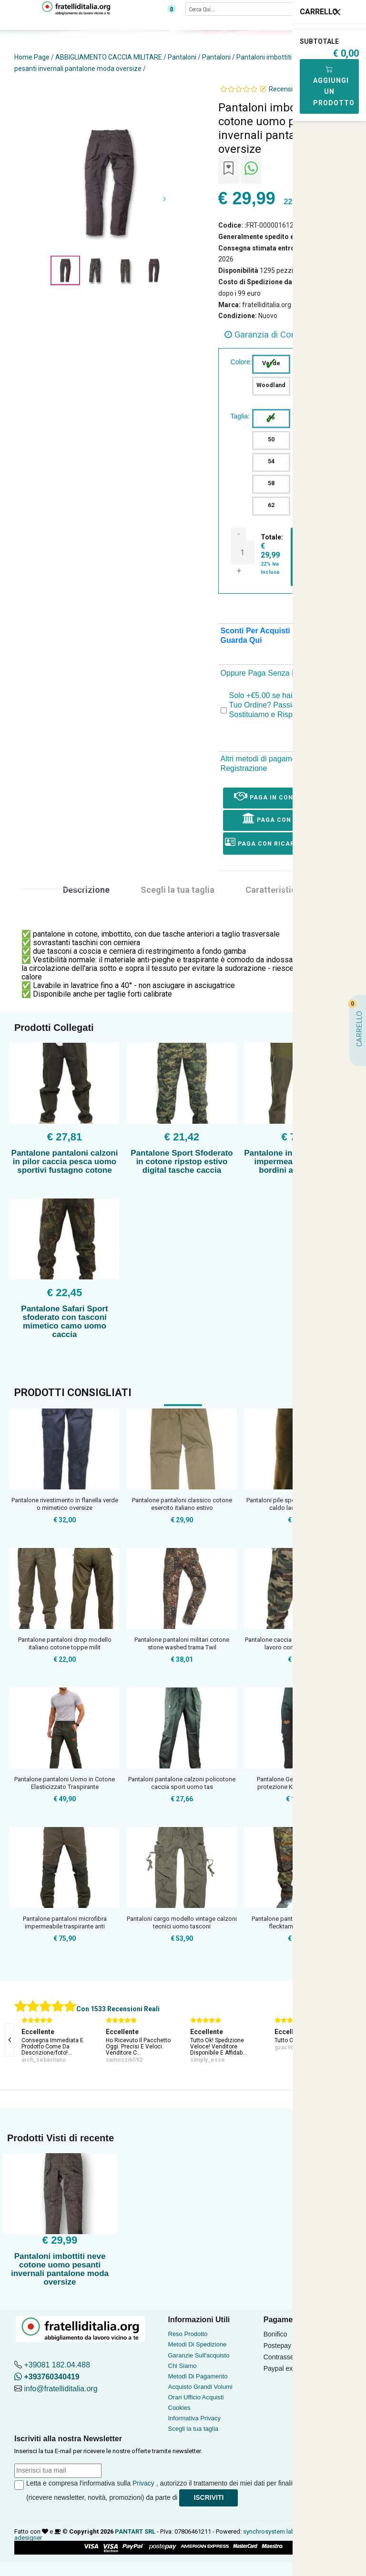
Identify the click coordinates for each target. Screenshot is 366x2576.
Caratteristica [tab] (273, 890)
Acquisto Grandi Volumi (200, 2386)
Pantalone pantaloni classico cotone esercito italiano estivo (182, 1504)
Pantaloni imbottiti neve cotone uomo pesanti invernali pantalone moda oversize (60, 2269)
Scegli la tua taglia (193, 2428)
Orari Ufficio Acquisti (196, 2397)
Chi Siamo (182, 2365)
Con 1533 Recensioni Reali (118, 2009)
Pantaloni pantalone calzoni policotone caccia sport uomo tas (181, 1783)
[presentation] (9, 2040)
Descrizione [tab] (86, 890)
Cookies (179, 2407)
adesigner (28, 2537)
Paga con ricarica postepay (283, 842)
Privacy (143, 2483)
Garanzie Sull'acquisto (199, 2355)
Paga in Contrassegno (283, 795)
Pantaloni (182, 57)
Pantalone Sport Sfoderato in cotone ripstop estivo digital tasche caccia (182, 1161)
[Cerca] (260, 8)
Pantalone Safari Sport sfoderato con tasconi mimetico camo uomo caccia (64, 1321)
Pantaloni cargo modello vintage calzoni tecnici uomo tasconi (182, 1922)
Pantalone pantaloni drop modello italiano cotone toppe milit (65, 1643)
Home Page (32, 57)
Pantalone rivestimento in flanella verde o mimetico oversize (64, 1504)
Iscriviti (208, 2497)
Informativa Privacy (194, 2418)
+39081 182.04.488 (57, 2365)
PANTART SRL (135, 2531)
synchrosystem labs (270, 2531)
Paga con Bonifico (284, 818)
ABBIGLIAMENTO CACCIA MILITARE (108, 57)
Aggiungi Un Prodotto (334, 86)
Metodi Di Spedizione (197, 2344)
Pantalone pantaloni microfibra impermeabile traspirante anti (65, 1922)
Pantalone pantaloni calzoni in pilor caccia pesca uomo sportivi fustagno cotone (64, 1161)
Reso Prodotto (188, 2333)
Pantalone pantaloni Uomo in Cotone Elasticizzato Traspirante (64, 1783)
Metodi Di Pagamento (198, 2376)
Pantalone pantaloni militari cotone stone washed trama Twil (181, 1643)
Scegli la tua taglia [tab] (177, 890)
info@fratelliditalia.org (60, 2389)
